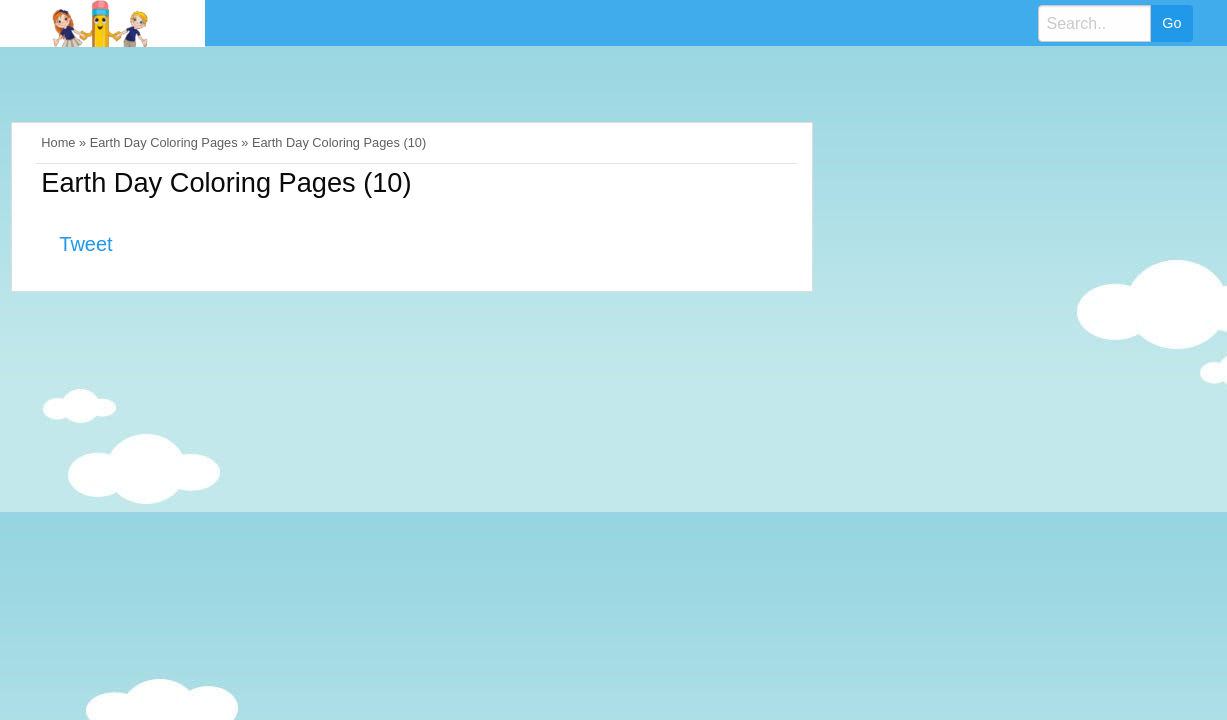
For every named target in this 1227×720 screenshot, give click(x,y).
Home (58, 142)
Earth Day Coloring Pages (164, 142)
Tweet (85, 244)
